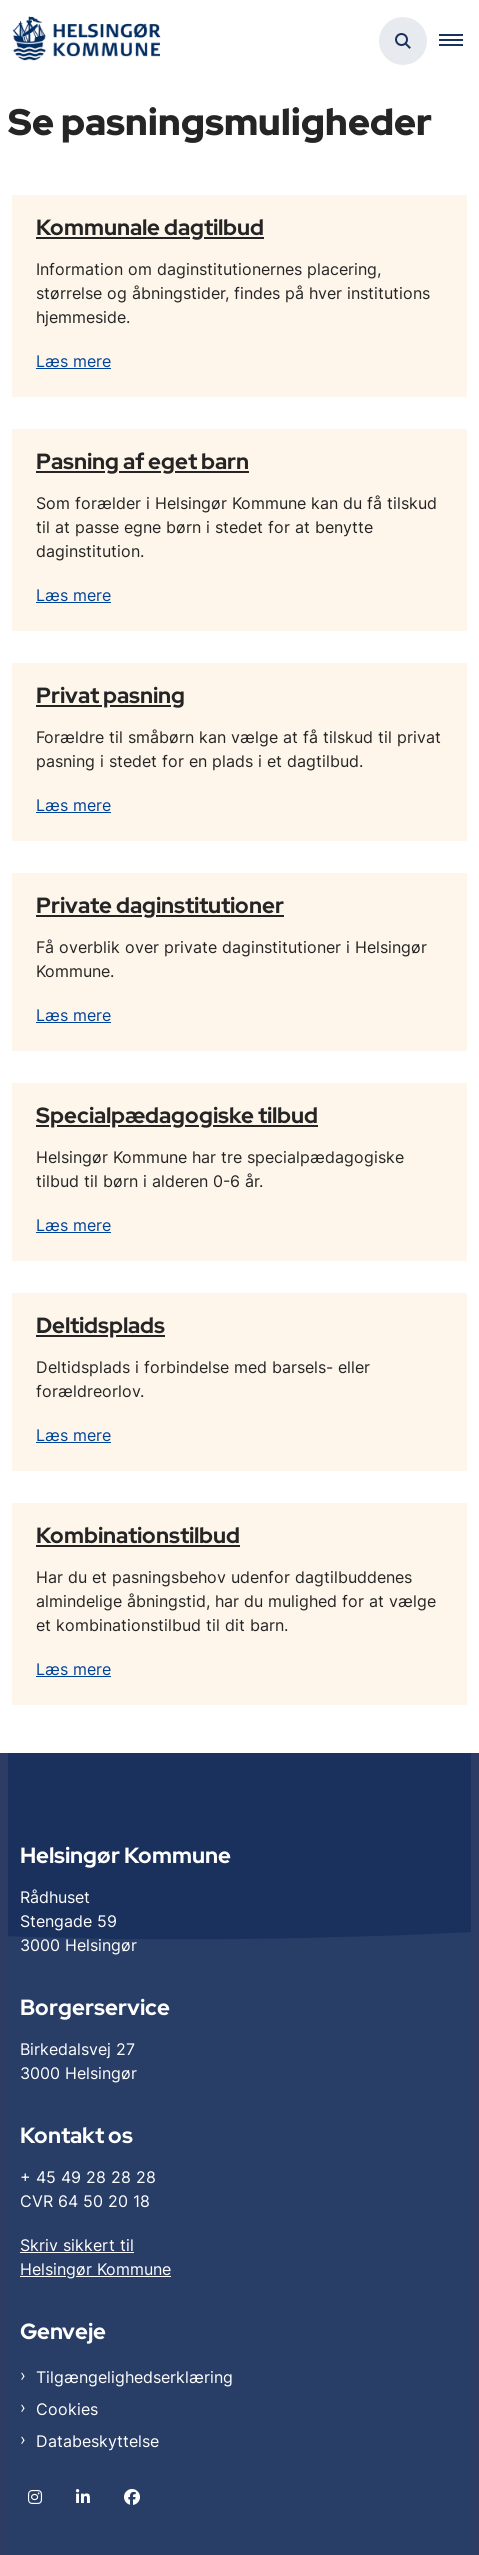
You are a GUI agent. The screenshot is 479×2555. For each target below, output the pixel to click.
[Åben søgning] (403, 41)
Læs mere (73, 361)
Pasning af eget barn (142, 461)
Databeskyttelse (97, 2441)
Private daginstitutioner (160, 905)
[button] (459, 41)
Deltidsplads (100, 1325)
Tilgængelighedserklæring (134, 2377)
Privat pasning (110, 695)
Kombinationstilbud (138, 1535)
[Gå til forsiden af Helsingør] (86, 41)
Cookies (67, 2409)
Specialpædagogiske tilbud (177, 1115)
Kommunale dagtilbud (150, 227)
